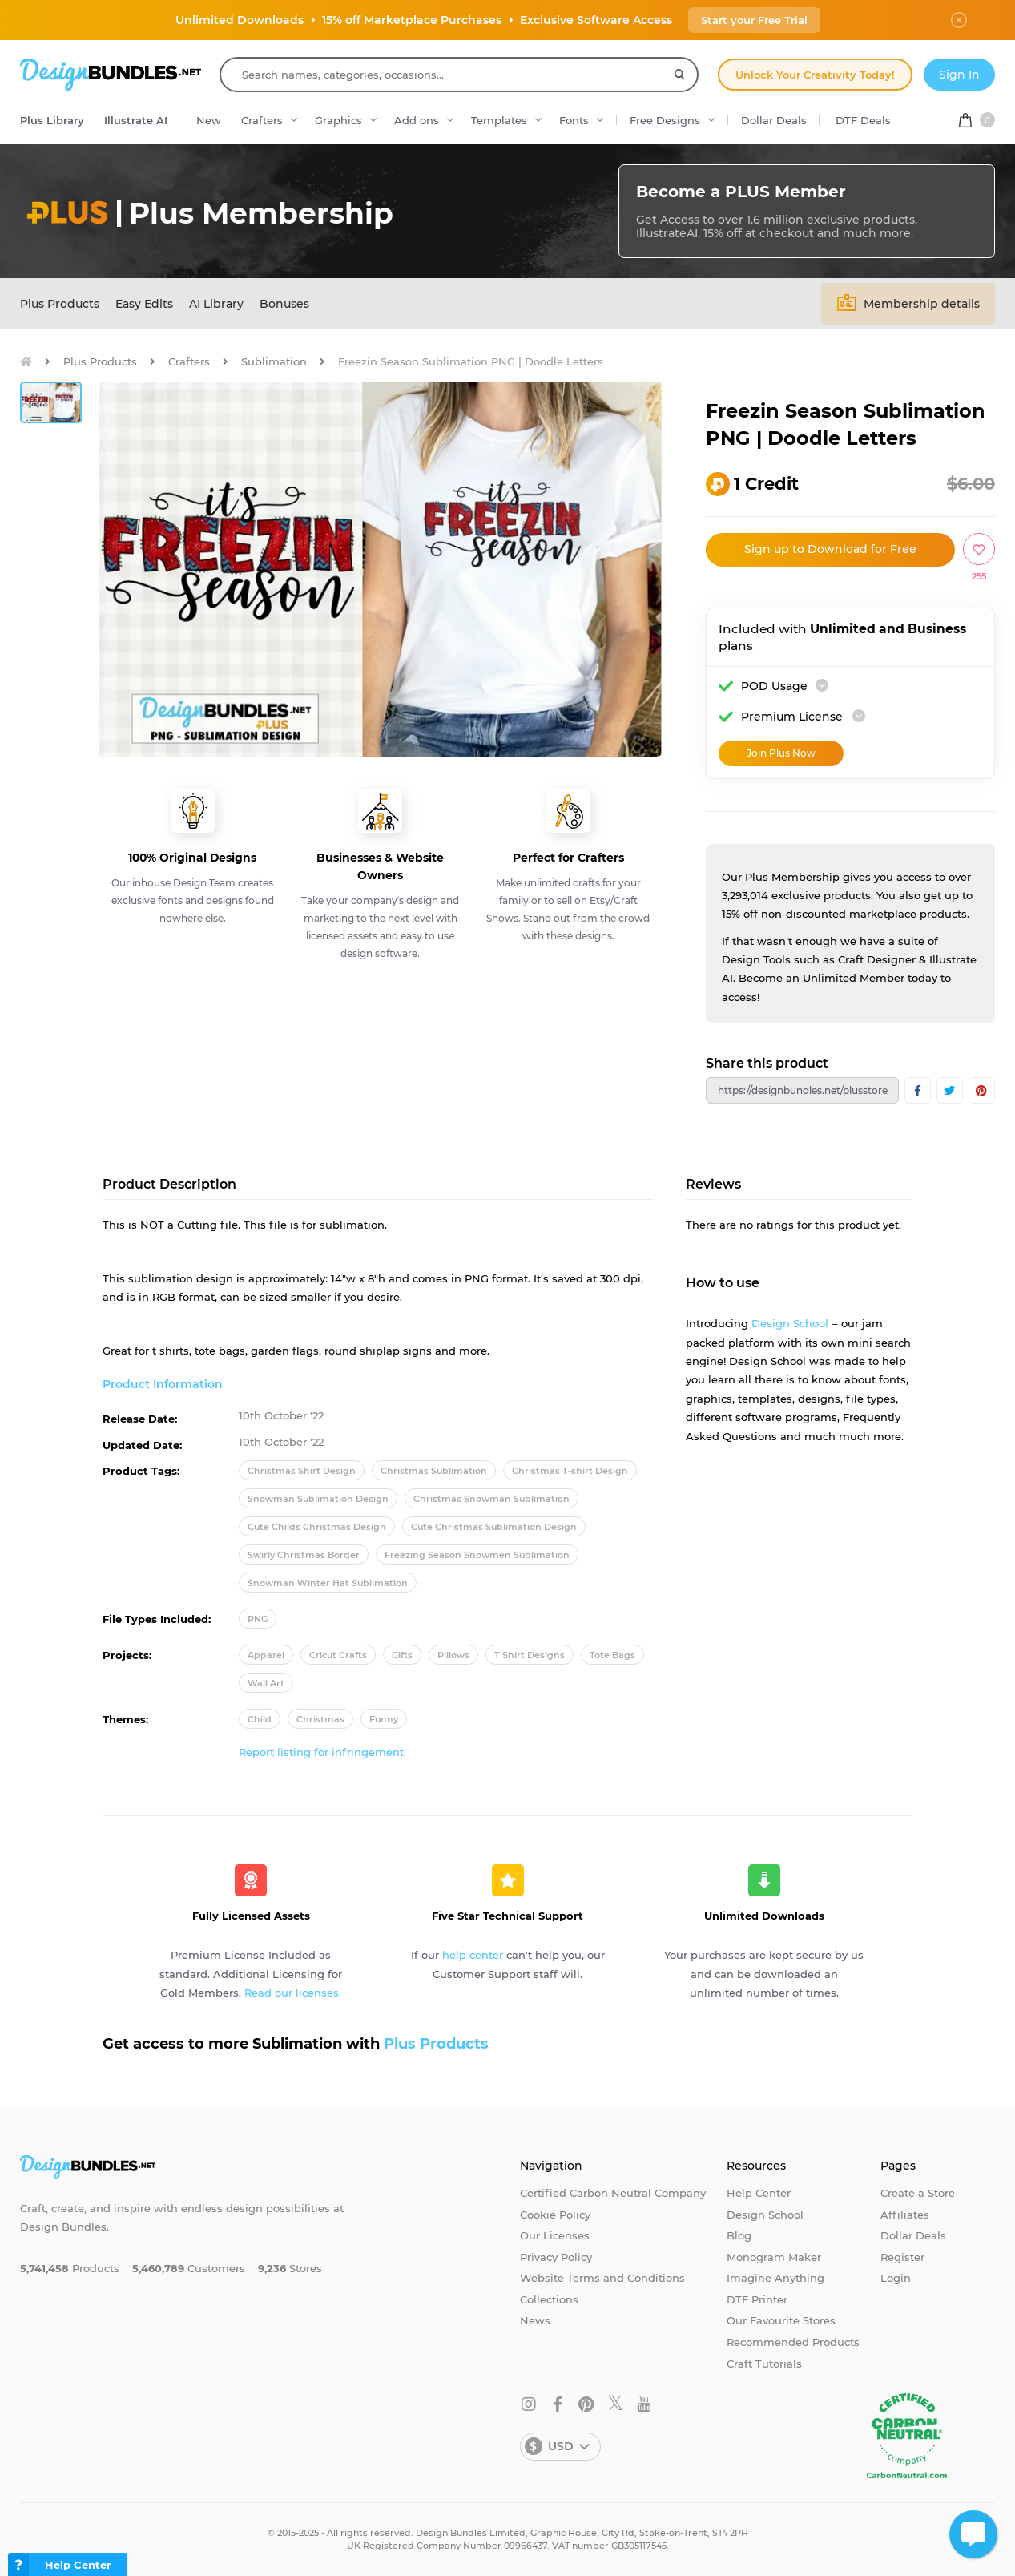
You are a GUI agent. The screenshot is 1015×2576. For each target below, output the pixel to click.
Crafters (262, 120)
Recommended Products (793, 2342)
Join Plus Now (781, 753)
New (208, 120)
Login (895, 2277)
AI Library (216, 304)
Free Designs (665, 120)
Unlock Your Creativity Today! (815, 74)
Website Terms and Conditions (602, 2277)
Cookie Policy (555, 2214)
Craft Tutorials (764, 2363)
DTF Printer (757, 2299)
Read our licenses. (292, 1992)
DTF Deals (863, 120)
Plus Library (52, 120)
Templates (499, 120)
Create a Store (917, 2192)
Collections (549, 2299)
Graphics (338, 120)
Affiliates (904, 2214)
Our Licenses (555, 2235)
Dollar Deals (774, 120)
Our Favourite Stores (781, 2320)
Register (902, 2257)
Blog (739, 2235)
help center (472, 1954)
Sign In (959, 74)
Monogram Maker (774, 2257)
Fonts (574, 120)
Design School (789, 1323)
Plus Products (59, 304)
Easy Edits (144, 304)
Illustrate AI (135, 120)
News (535, 2320)
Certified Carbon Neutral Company (613, 2192)
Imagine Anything (775, 2277)
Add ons (416, 120)
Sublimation (274, 361)
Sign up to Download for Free (830, 549)
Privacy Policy (556, 2257)
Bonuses (284, 304)
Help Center (759, 2192)
